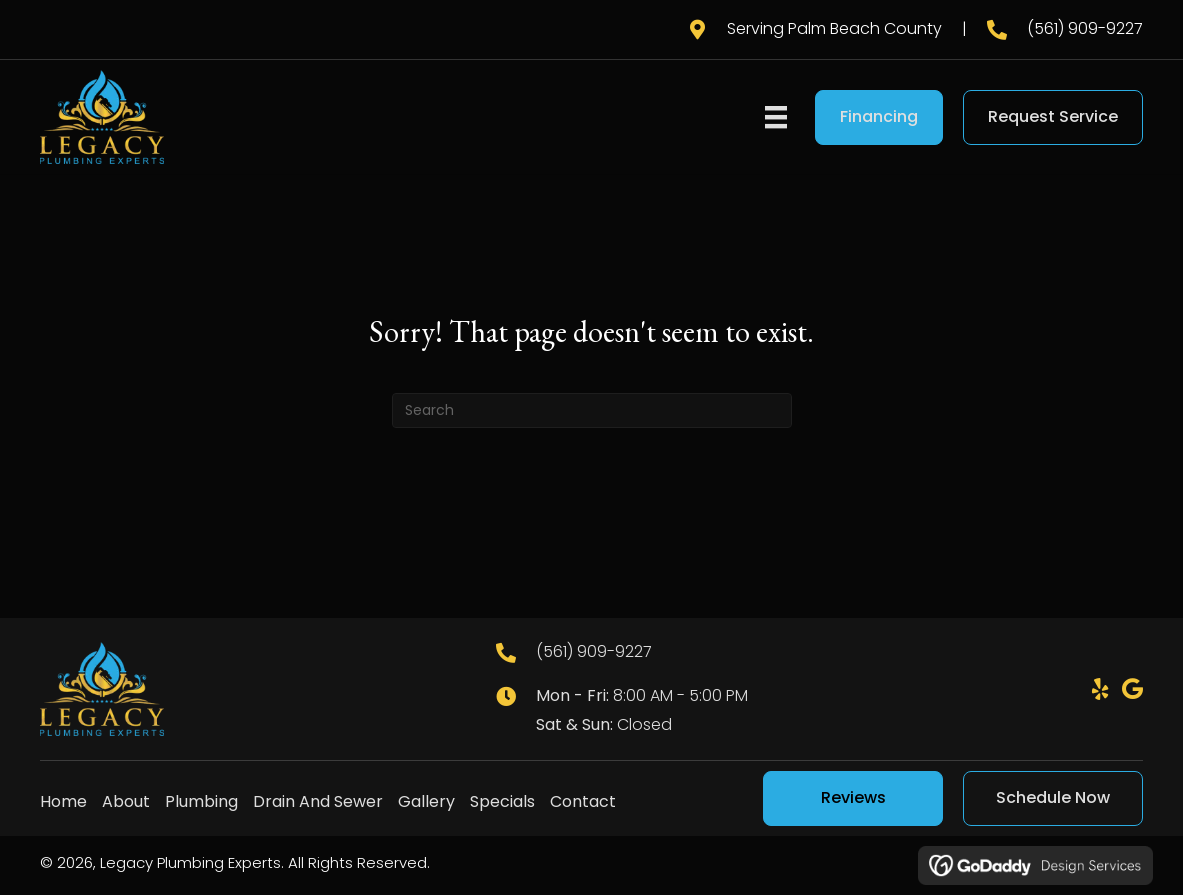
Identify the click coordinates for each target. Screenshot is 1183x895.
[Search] (592, 410)
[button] (1100, 689)
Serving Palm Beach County (834, 28)
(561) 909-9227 (1085, 28)
